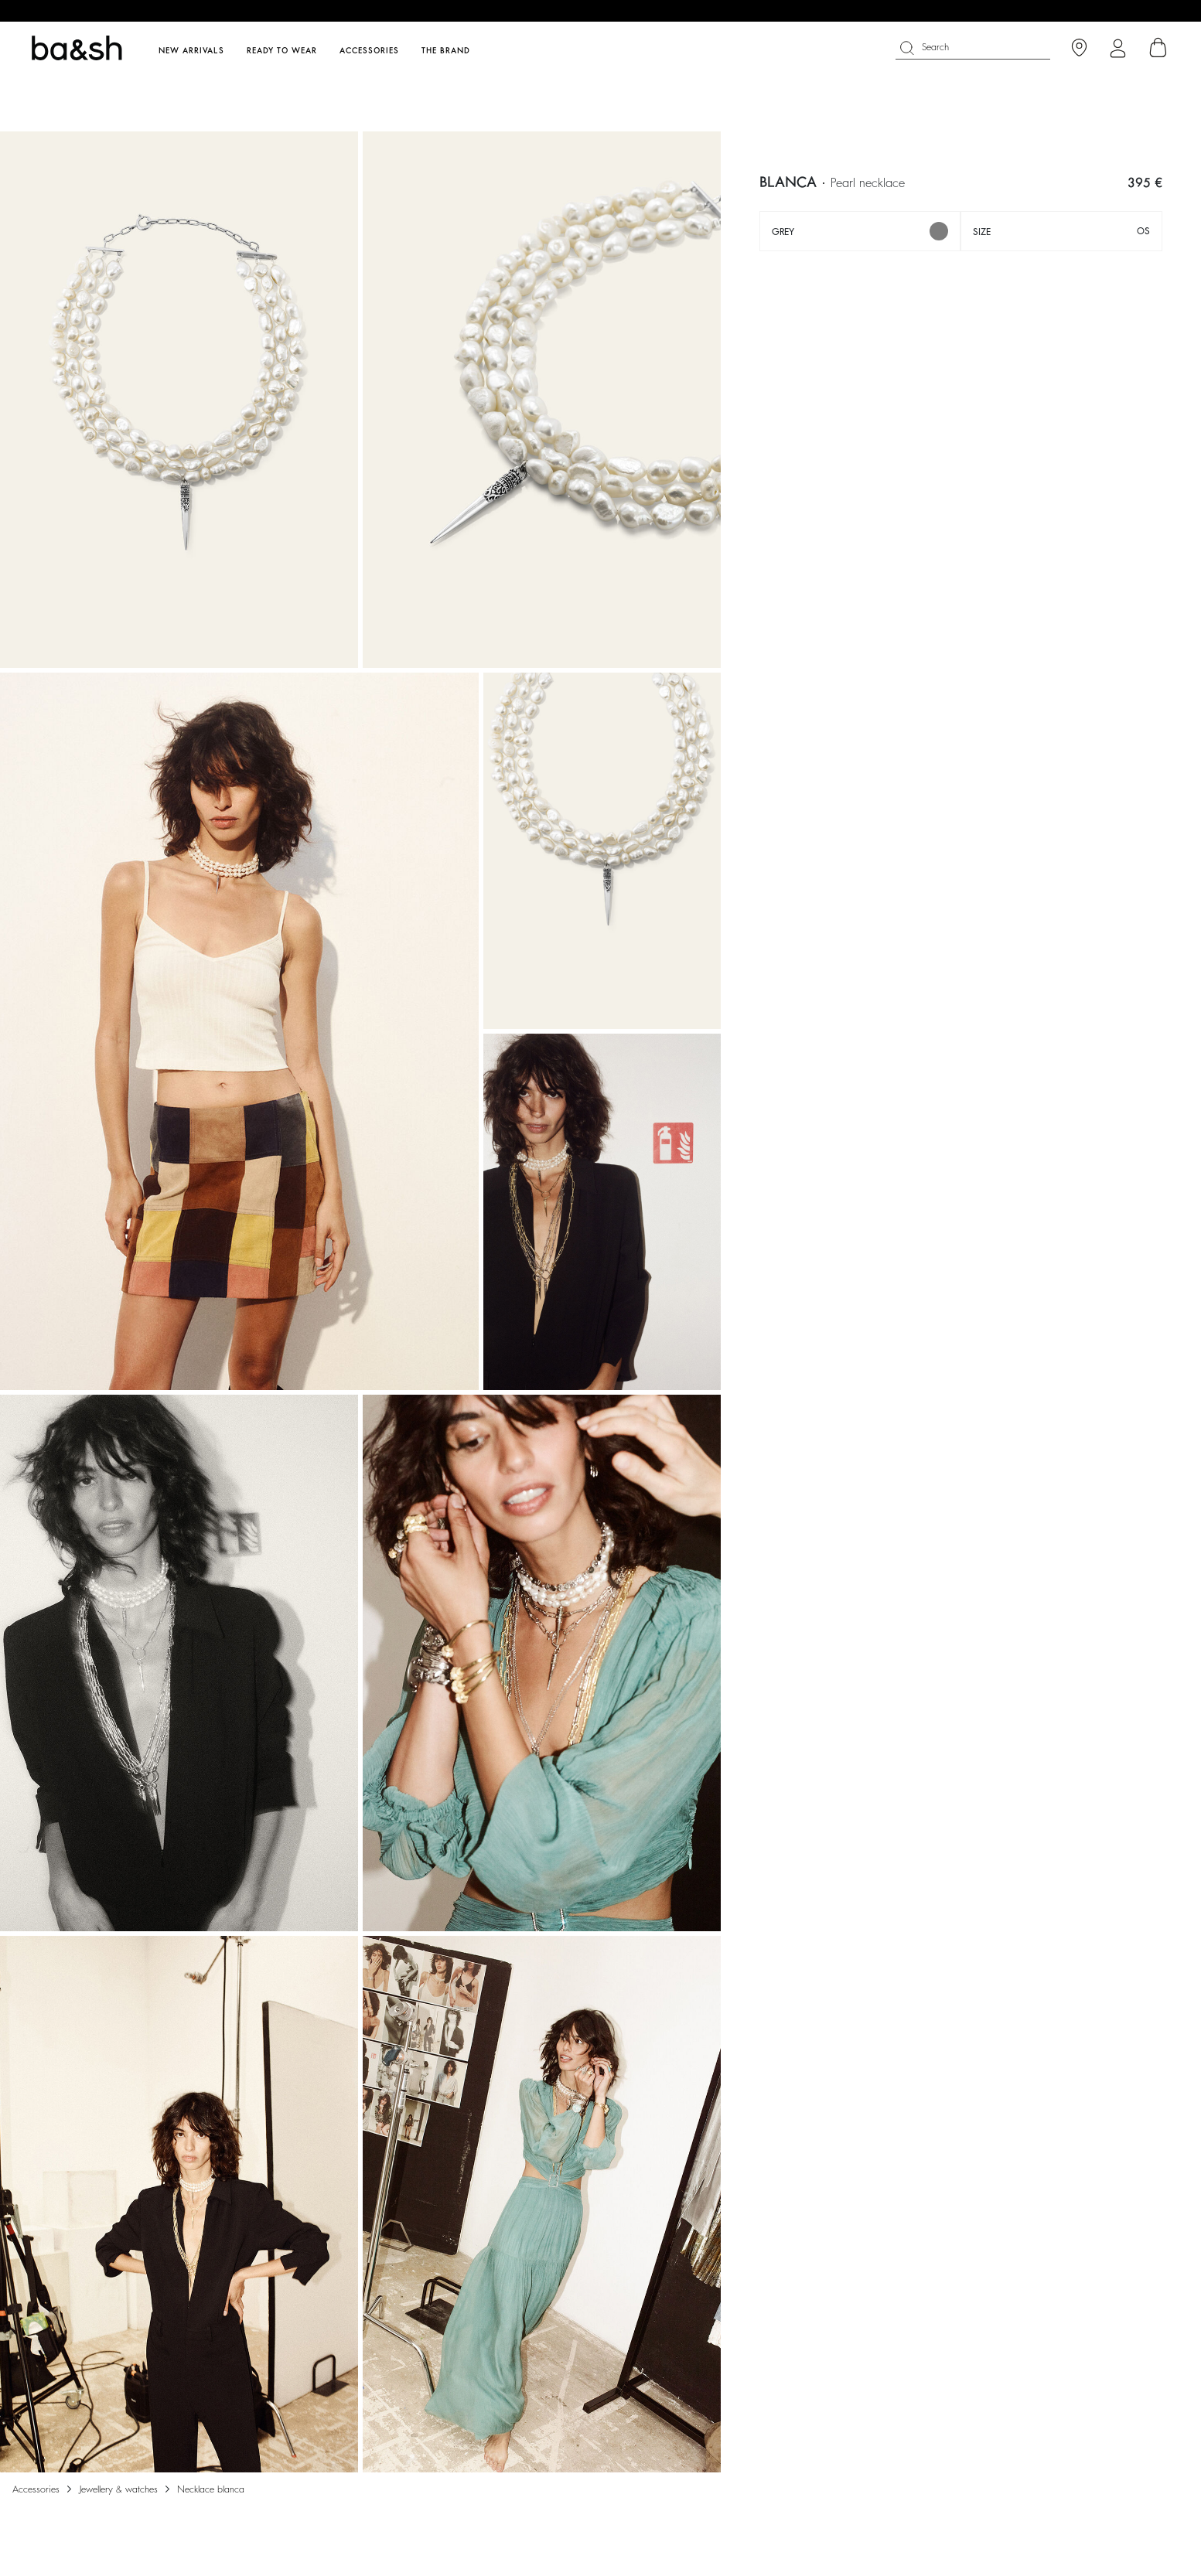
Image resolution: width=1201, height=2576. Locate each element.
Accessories (36, 2489)
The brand (445, 51)
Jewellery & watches (118, 2489)
